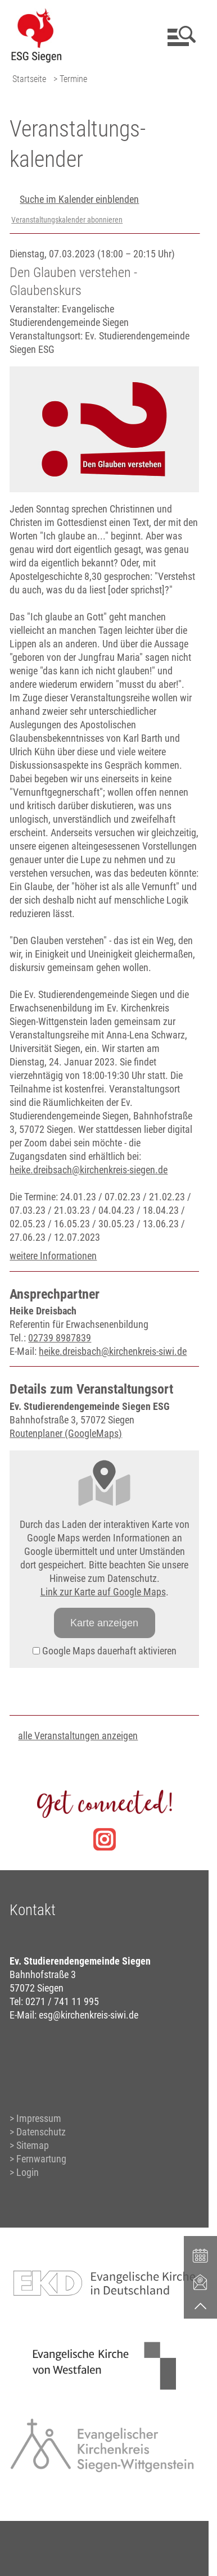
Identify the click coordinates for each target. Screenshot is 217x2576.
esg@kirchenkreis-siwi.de (88, 2015)
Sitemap (32, 2145)
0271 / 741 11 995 (62, 2001)
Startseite (29, 79)
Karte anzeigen (104, 1623)
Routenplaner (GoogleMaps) (66, 1433)
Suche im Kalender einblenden (79, 199)
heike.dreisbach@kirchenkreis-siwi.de (113, 1351)
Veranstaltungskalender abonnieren (67, 220)
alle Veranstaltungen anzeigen (78, 1735)
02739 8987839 (59, 1338)
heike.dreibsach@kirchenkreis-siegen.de (89, 1170)
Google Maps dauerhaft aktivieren (105, 1651)
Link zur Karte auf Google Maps (103, 1592)
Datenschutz (41, 2132)
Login (27, 2172)
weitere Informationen (53, 1256)
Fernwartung (41, 2159)
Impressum (38, 2118)
